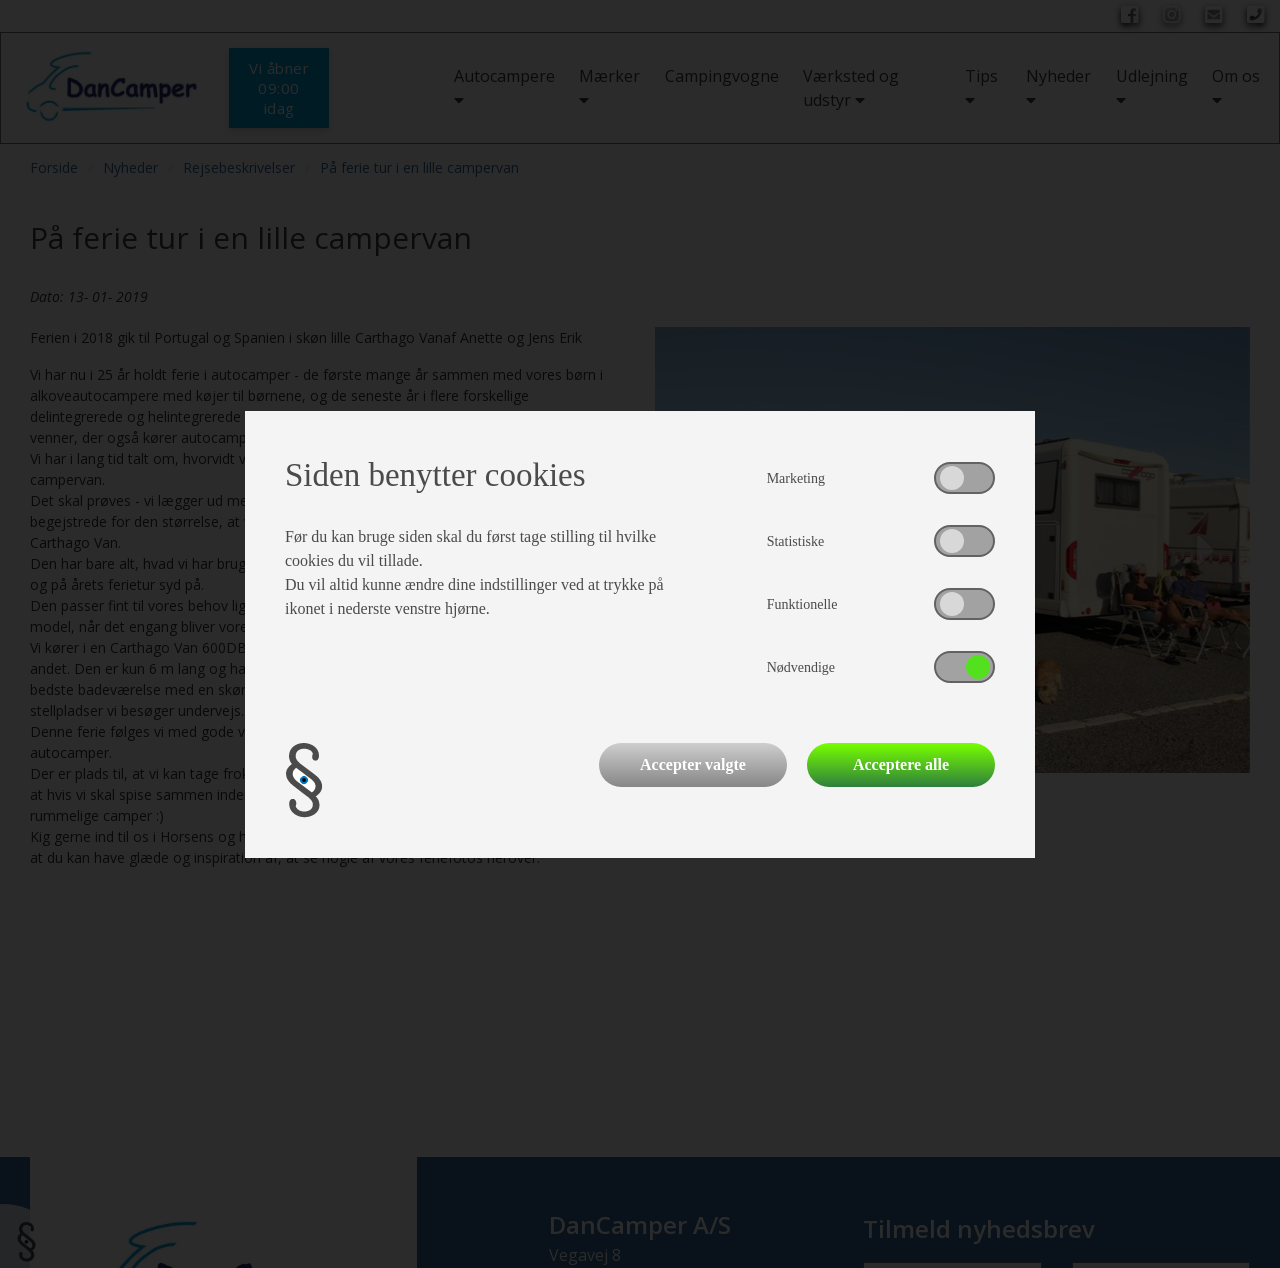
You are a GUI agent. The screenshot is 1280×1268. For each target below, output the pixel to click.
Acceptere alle (901, 764)
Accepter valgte (693, 764)
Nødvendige (801, 667)
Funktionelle (802, 604)
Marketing (796, 478)
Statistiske (796, 541)
